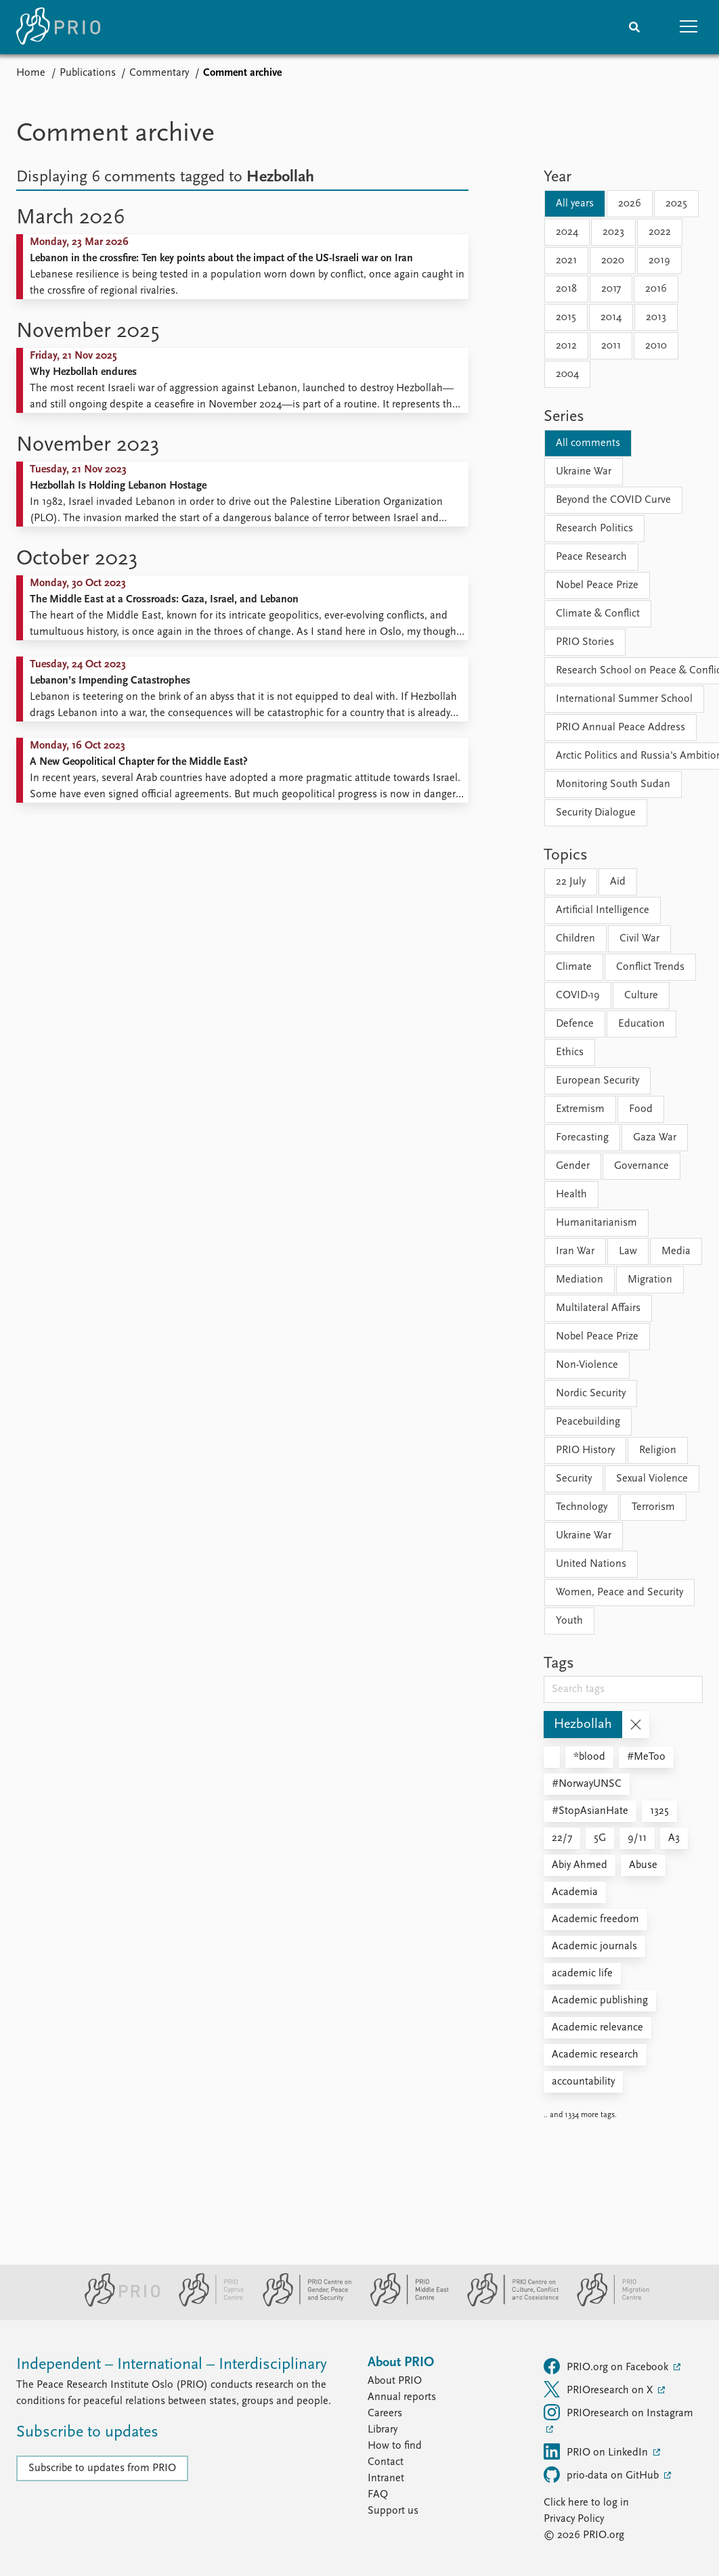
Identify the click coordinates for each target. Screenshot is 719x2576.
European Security (597, 1080)
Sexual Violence (652, 1478)
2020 (612, 260)
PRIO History (585, 1450)
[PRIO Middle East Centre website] (403, 2304)
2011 (611, 345)
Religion (657, 1450)
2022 (660, 232)
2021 (566, 260)
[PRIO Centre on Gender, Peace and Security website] (301, 2304)
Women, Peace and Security (619, 1592)
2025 (676, 203)
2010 (656, 345)
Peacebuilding (588, 1422)
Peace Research (591, 557)
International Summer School (624, 699)
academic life (582, 1973)
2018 (566, 289)
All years (575, 203)
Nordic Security (591, 1393)
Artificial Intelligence (602, 910)
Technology (581, 1507)
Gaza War (654, 1137)
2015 (566, 317)
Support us (393, 2511)
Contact (386, 2462)
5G (600, 1838)
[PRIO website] (117, 2304)
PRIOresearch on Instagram (618, 2412)
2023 (613, 232)
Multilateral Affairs (598, 1308)
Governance (641, 1166)
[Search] (634, 27)
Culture (641, 995)
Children (575, 938)
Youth (569, 1621)
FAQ (378, 2494)
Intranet (386, 2478)
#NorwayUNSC (587, 1784)
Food (641, 1109)
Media (676, 1251)
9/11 (637, 1838)
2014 (611, 317)
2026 (629, 203)
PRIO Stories (585, 642)
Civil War (639, 938)
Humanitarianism (596, 1223)
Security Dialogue (596, 812)
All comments (588, 443)
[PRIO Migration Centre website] (606, 2304)
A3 (674, 1838)
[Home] (58, 27)
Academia (575, 1892)
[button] (688, 27)
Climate (574, 967)
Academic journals (594, 1946)
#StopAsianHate (590, 1811)
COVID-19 (578, 995)
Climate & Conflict (598, 613)
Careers (385, 2413)
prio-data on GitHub (602, 2474)
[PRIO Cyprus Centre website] (206, 2304)
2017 (611, 289)
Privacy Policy (574, 2519)
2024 (567, 232)
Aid (618, 881)
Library (382, 2429)
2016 (656, 289)
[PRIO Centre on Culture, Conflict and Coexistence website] (507, 2304)
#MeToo (646, 1757)
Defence (575, 1024)
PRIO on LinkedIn (597, 2451)
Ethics (570, 1052)
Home (30, 73)
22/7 (562, 1838)
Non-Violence (587, 1365)
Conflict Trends (650, 967)
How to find (395, 2446)
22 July (571, 881)
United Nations (591, 1564)
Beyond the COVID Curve (613, 500)
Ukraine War (583, 471)
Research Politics (594, 528)
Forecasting (582, 1137)
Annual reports (402, 2397)
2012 (566, 345)
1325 (659, 1811)
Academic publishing (600, 2000)
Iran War (575, 1251)
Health (571, 1194)
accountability (583, 2082)
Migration (650, 1279)
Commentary (159, 73)
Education (641, 1024)
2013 (656, 317)
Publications (88, 73)
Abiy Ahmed (579, 1865)
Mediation (579, 1279)
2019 (659, 260)
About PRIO (395, 2381)
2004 (567, 374)
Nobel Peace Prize (597, 585)
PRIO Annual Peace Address (620, 727)
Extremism (580, 1109)
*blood (589, 1757)
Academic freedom (595, 1919)
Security (574, 1478)
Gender (573, 1166)
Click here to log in (586, 2502)
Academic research (595, 2054)
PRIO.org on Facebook (607, 2366)
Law (628, 1251)
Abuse (643, 1865)
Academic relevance (597, 2027)
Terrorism (653, 1507)
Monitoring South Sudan (613, 784)
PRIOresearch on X (599, 2389)
